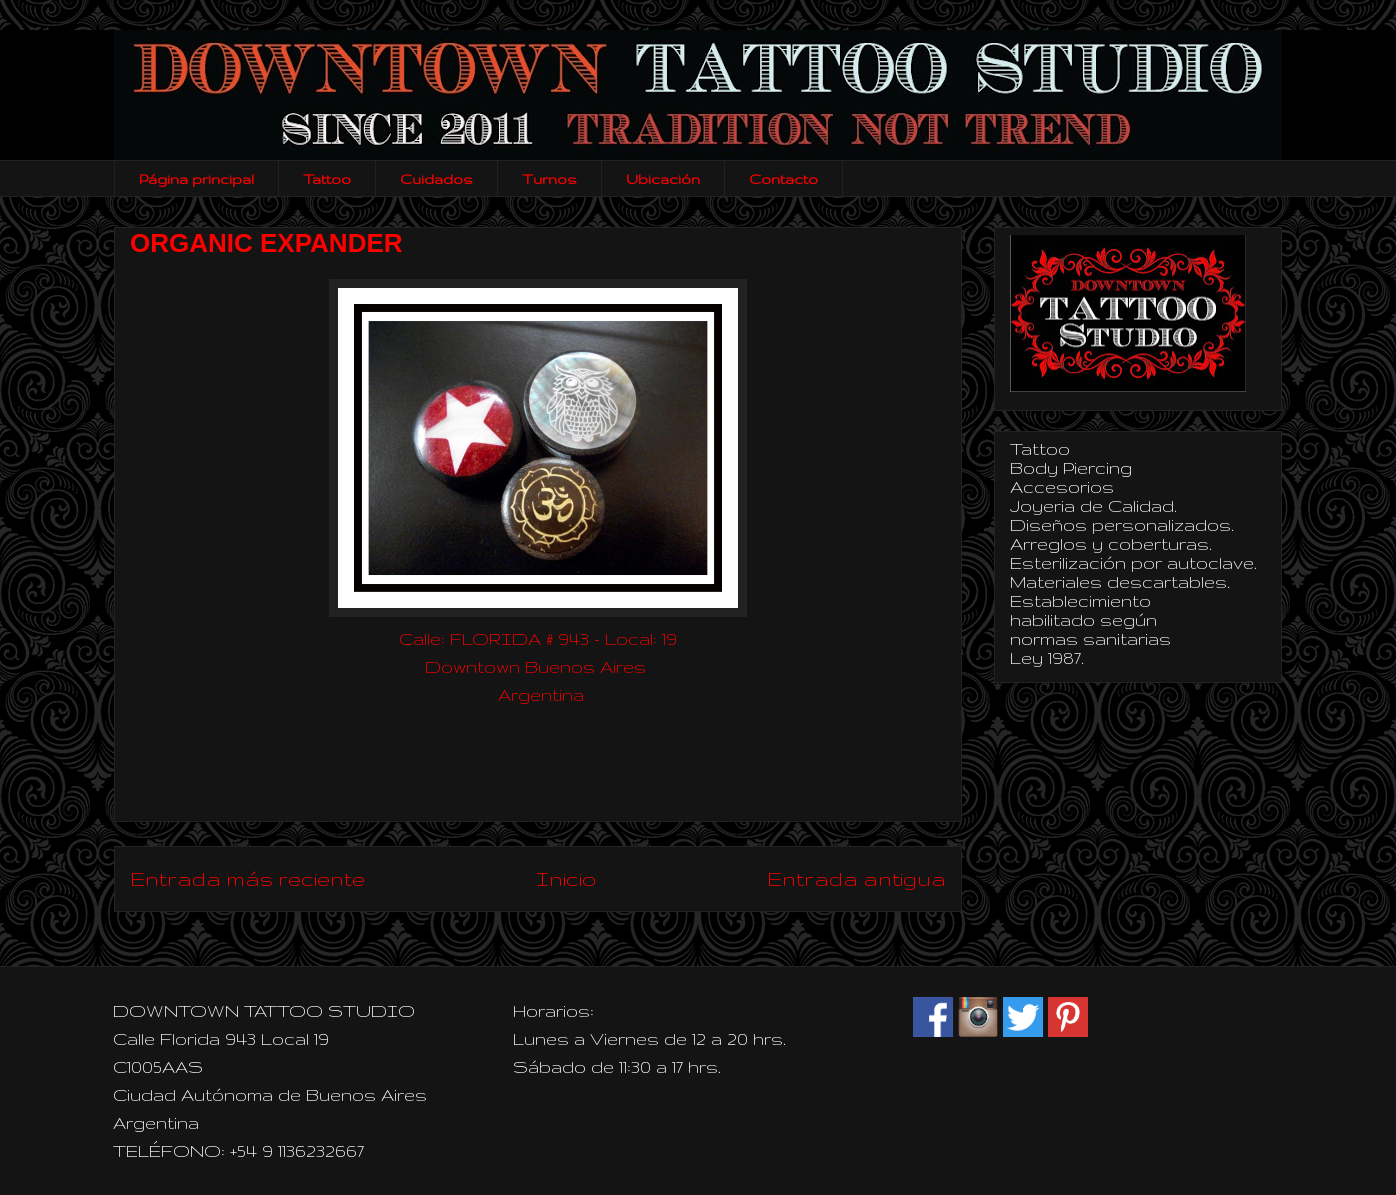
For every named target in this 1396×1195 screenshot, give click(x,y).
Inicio (566, 878)
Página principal (196, 179)
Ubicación (663, 179)
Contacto (783, 179)
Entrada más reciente (247, 878)
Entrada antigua (856, 878)
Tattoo (327, 179)
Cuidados (436, 179)
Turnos (549, 179)
